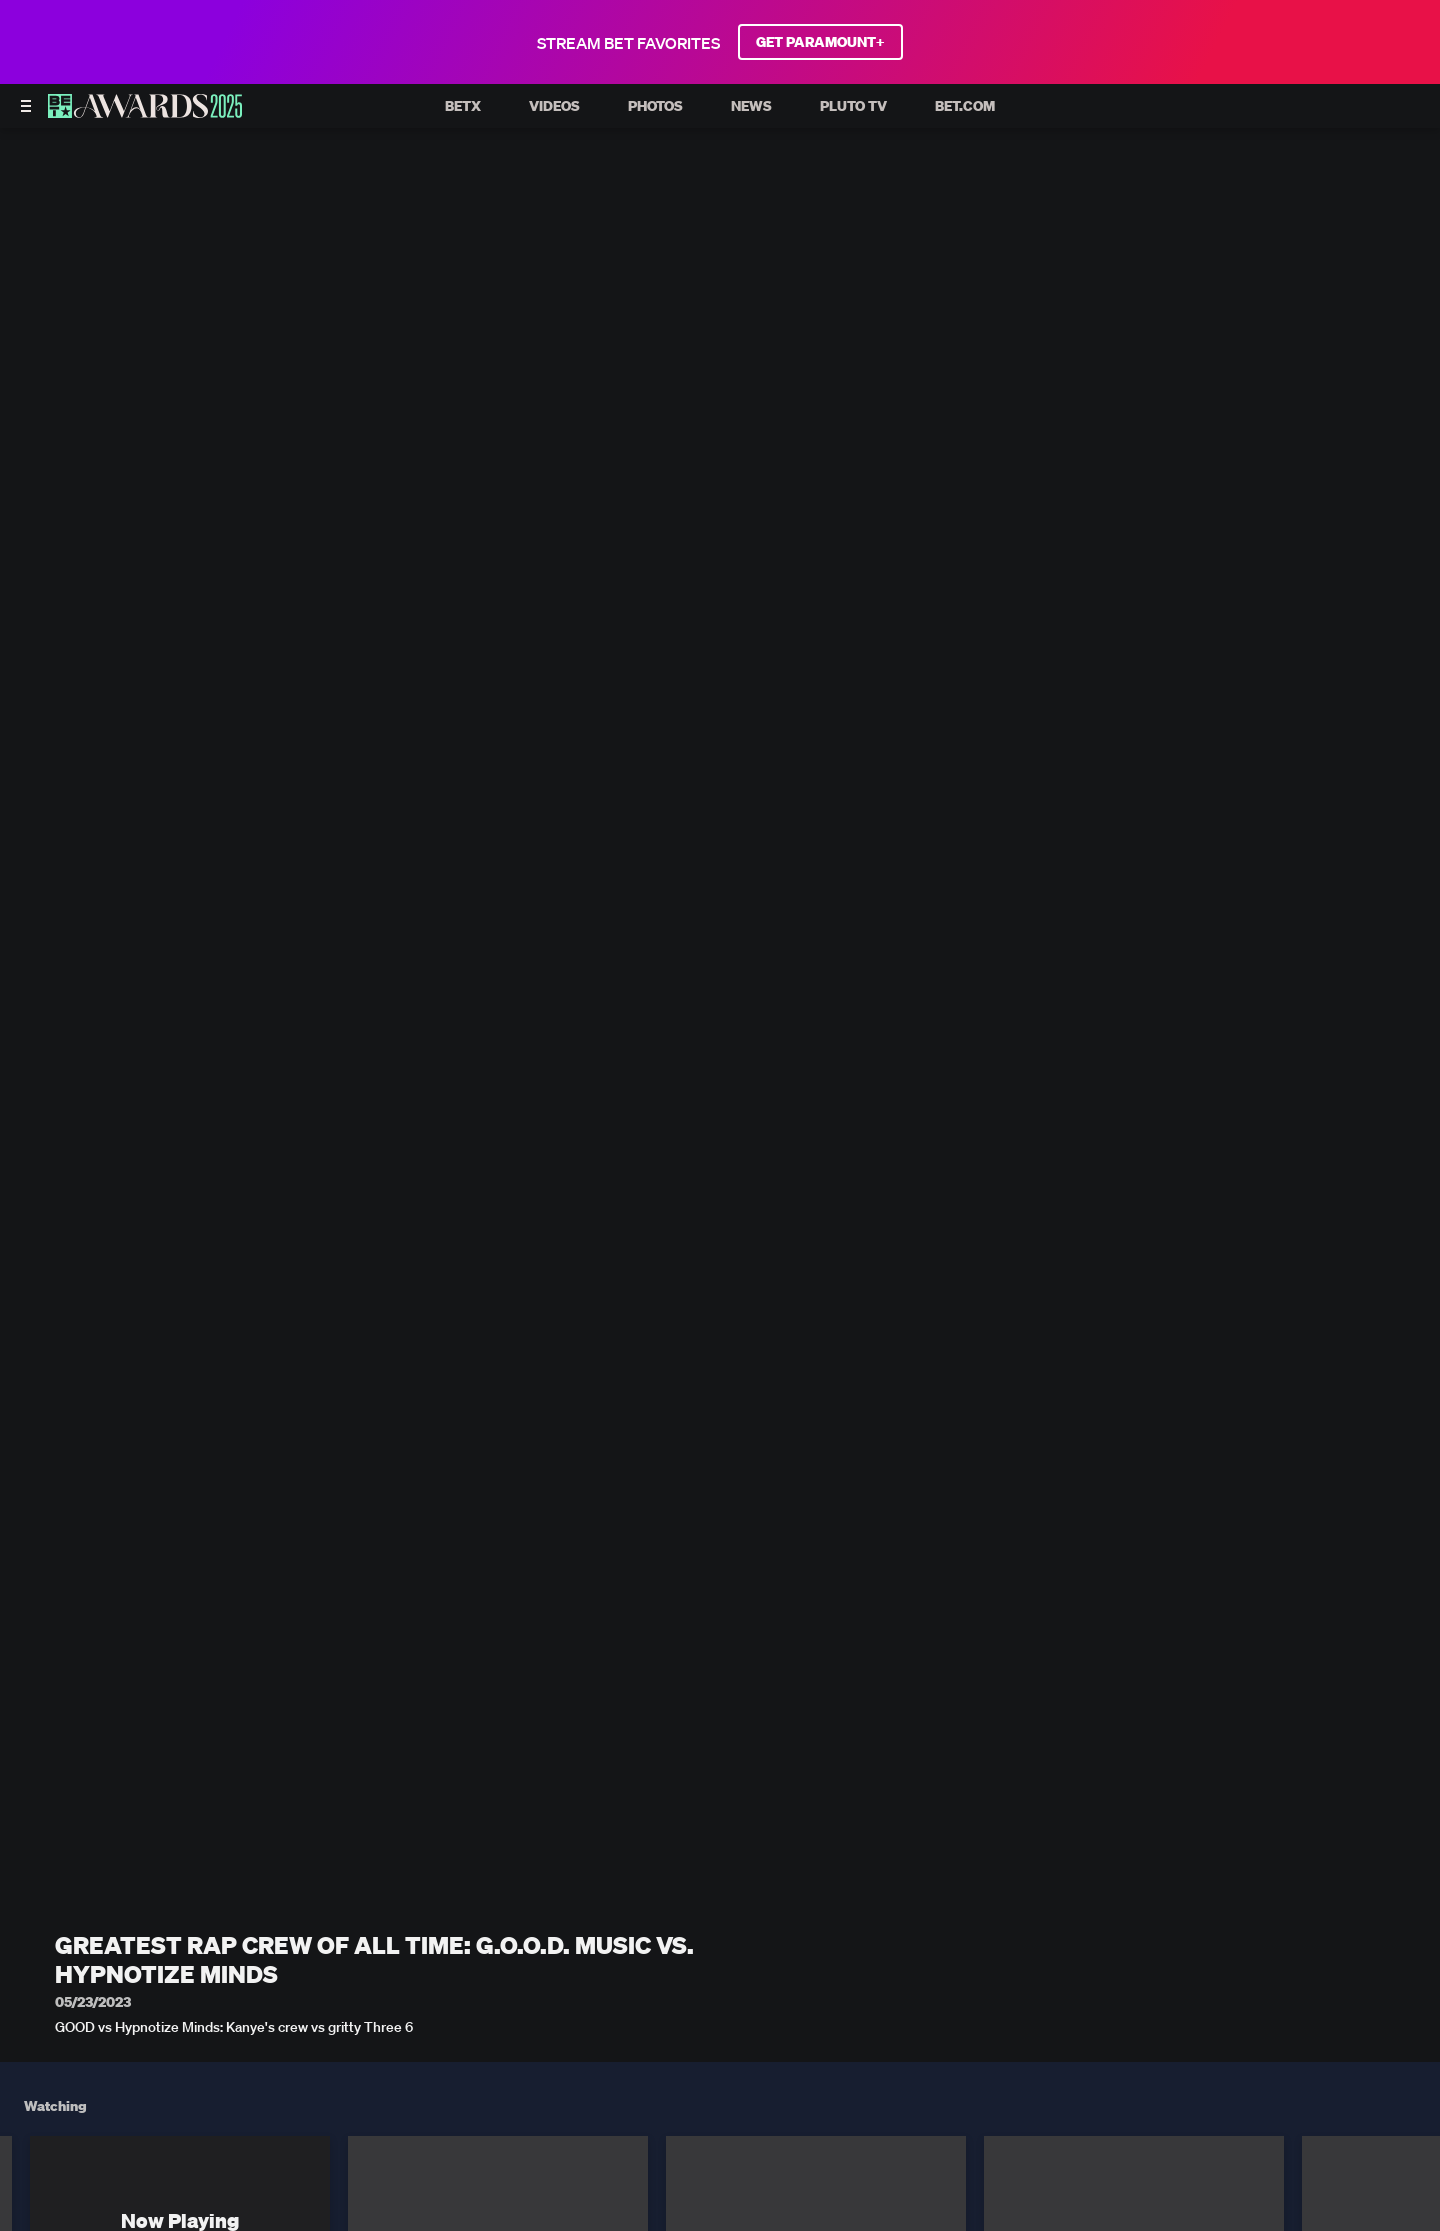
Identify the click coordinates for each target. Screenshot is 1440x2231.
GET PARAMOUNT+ (820, 42)
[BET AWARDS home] (145, 112)
